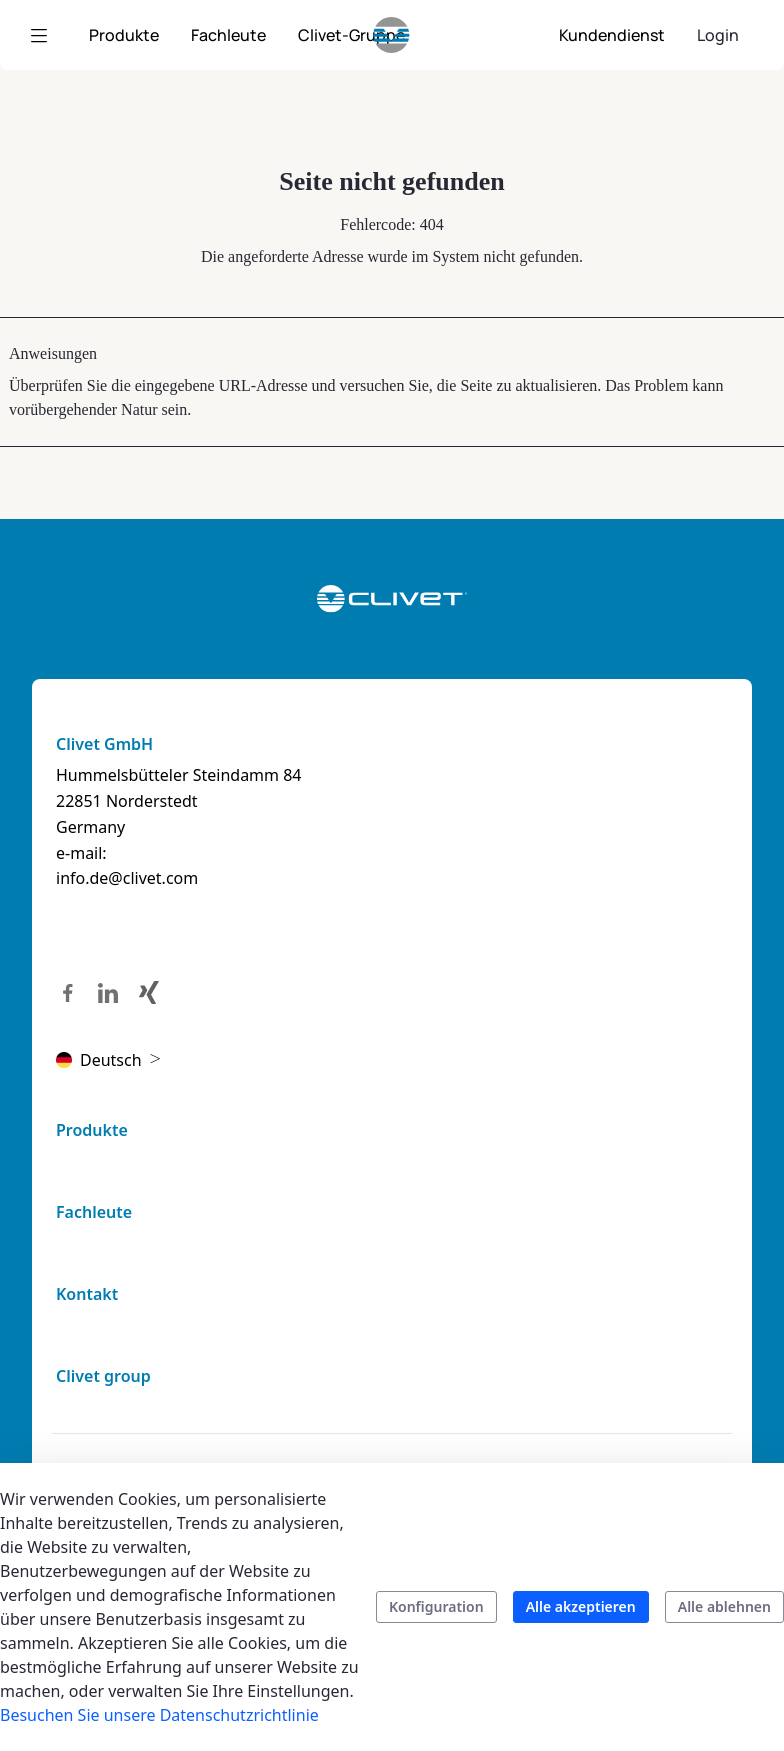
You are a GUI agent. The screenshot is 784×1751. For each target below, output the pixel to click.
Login (718, 35)
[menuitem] (124, 35)
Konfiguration (436, 1606)
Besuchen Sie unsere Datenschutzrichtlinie (159, 1715)
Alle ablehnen (724, 1606)
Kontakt (87, 1294)
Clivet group (103, 1376)
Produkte (92, 1130)
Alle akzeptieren (581, 1606)
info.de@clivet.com (127, 878)
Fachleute (94, 1212)
